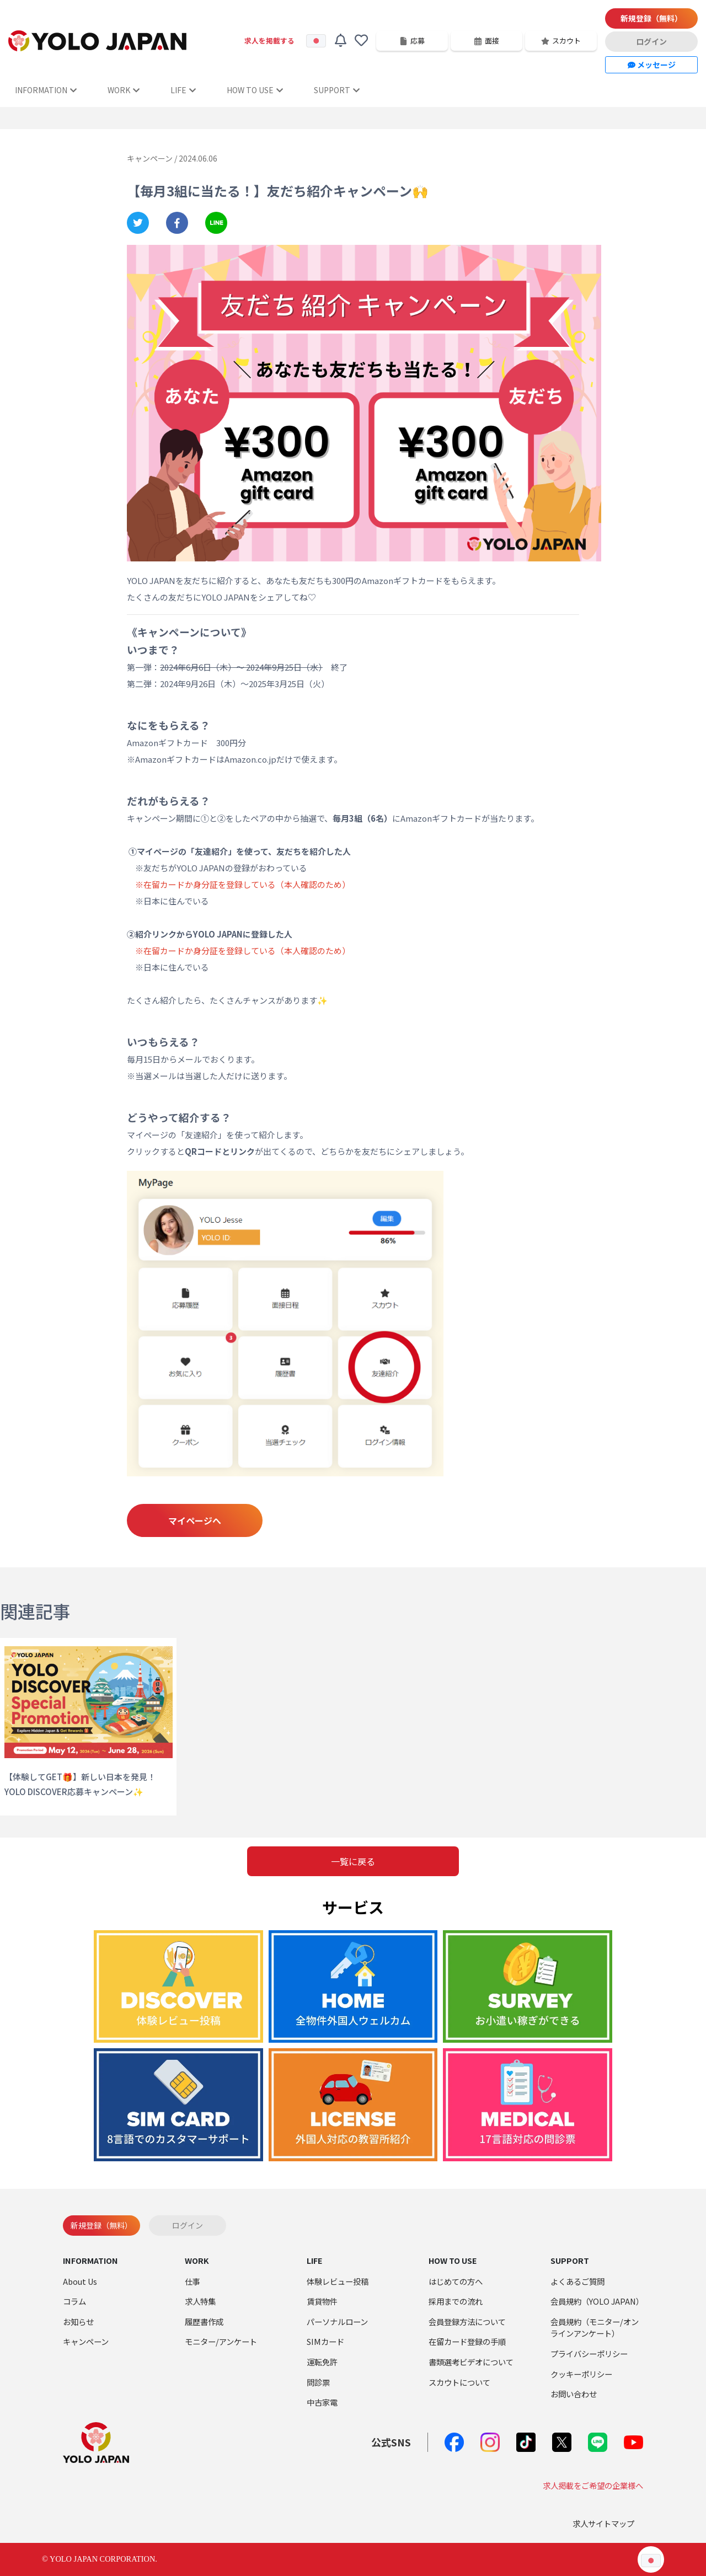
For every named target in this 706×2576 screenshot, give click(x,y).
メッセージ (652, 64)
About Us (80, 2281)
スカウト (561, 40)
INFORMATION (46, 89)
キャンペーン (86, 2341)
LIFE (183, 89)
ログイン (651, 41)
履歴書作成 (204, 2321)
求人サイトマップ (603, 2523)
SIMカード (325, 2341)
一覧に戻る (353, 1861)
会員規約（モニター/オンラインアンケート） (594, 2327)
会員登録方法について (467, 2321)
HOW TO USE (255, 89)
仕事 (192, 2281)
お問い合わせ (573, 2394)
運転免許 (322, 2362)
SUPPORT (337, 89)
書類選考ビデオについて (471, 2362)
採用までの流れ (456, 2301)
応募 (412, 40)
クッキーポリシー (581, 2374)
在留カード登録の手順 (467, 2341)
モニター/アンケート (221, 2341)
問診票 (318, 2382)
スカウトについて (459, 2382)
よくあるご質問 (577, 2281)
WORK (124, 89)
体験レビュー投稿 (337, 2281)
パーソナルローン (337, 2321)
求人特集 (200, 2301)
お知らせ (78, 2321)
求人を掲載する (269, 40)
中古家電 (322, 2402)
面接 (486, 40)
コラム (74, 2301)
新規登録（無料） (651, 18)
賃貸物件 (322, 2301)
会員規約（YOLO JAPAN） (597, 2301)
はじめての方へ (456, 2281)
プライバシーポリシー (589, 2353)
